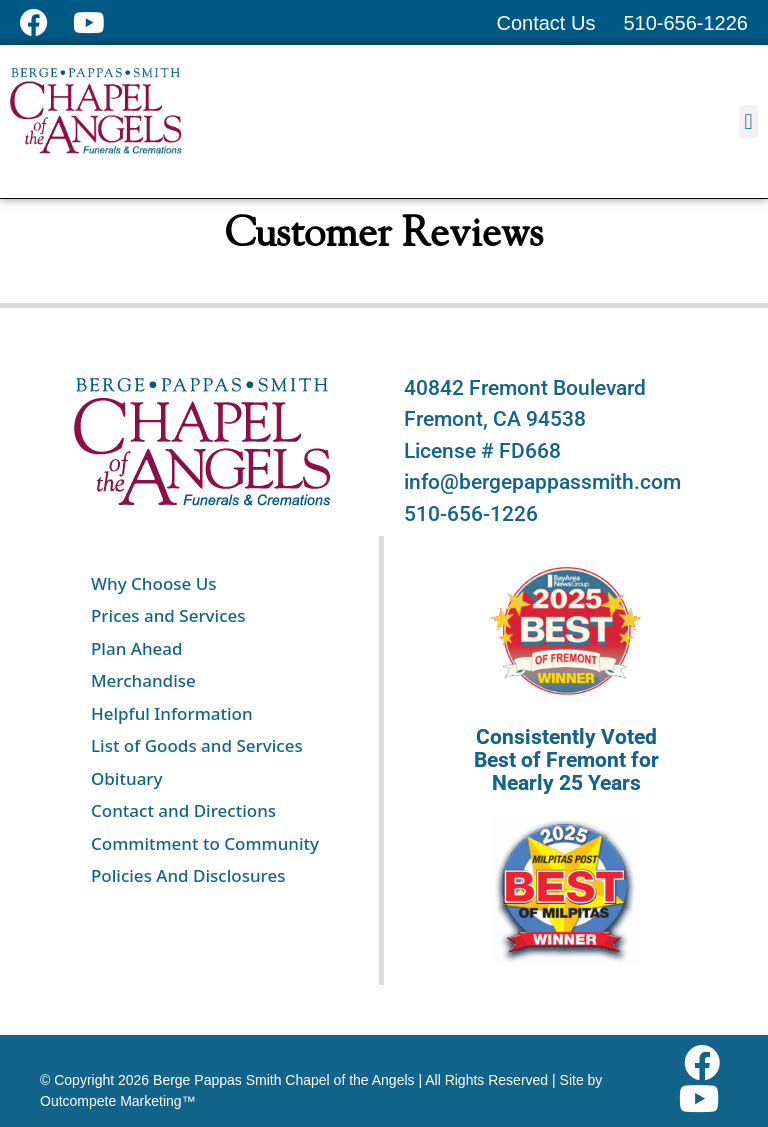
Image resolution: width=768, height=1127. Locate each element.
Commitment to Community (205, 843)
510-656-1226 (471, 514)
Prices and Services (168, 615)
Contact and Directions (183, 810)
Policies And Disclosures (188, 875)
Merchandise (143, 680)
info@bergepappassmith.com (542, 482)
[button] (748, 121)
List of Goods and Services (197, 745)
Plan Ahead (137, 648)
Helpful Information (172, 713)
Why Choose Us (154, 583)
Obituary (127, 778)
